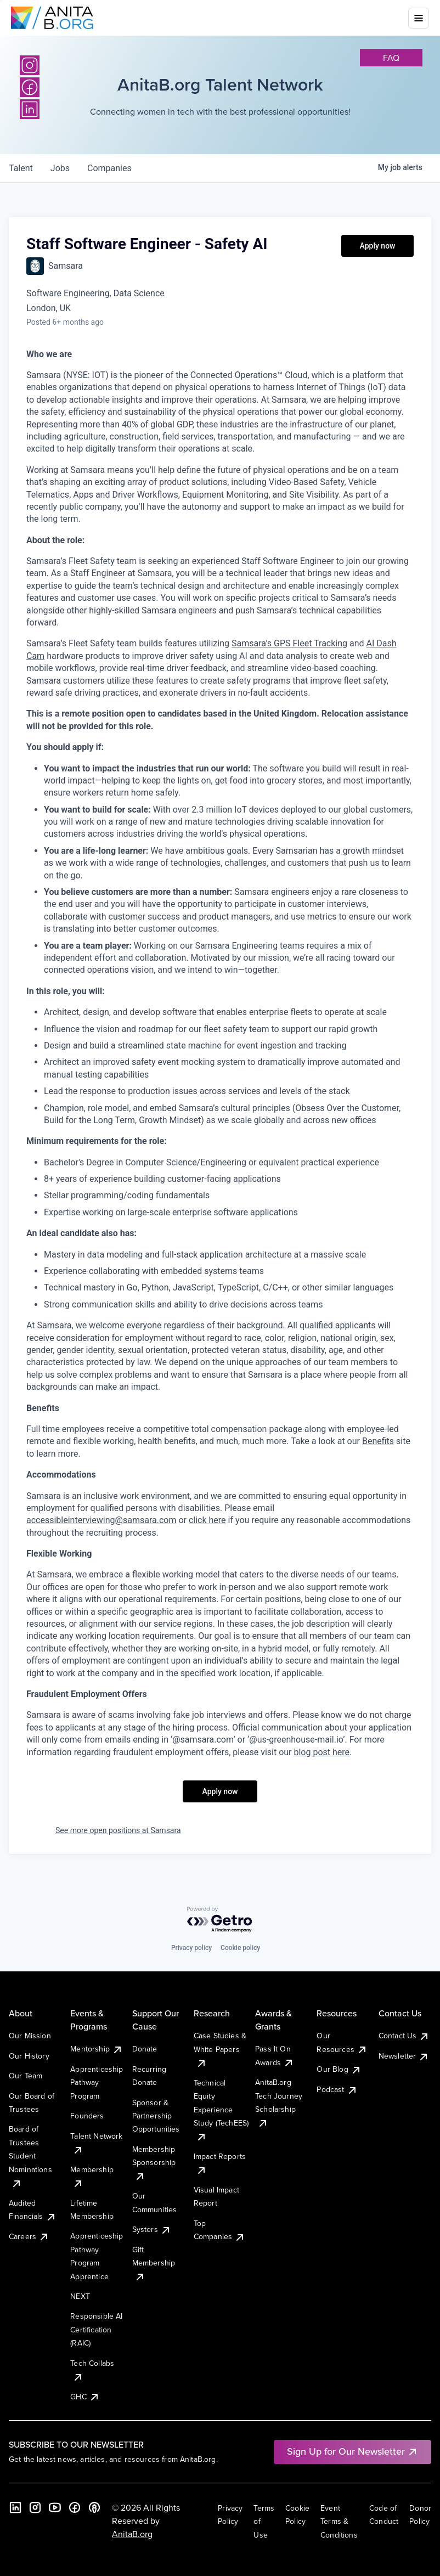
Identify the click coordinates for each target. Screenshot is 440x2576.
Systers (151, 2229)
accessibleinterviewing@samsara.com (101, 1520)
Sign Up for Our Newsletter (352, 2451)
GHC (84, 2396)
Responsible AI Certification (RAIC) (96, 2329)
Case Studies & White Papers (220, 2049)
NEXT (80, 2296)
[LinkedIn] (15, 2507)
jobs (60, 168)
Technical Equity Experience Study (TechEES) (221, 2109)
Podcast (337, 2089)
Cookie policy (240, 1948)
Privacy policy (191, 1948)
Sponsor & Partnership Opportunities (156, 2116)
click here (207, 1520)
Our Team (25, 2075)
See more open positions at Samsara (118, 1830)
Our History (29, 2055)
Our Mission (30, 2035)
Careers (29, 2236)
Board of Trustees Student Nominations (30, 2155)
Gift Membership (154, 2263)
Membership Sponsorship (154, 2163)
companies (109, 168)
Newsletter (404, 2055)
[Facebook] (74, 2507)
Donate (144, 2048)
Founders (87, 2115)
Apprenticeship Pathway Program (96, 2082)
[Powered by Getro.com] (220, 1920)
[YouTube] (54, 2507)
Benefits (378, 1441)
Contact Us (404, 2035)
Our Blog (339, 2069)
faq (391, 58)
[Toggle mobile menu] (418, 18)
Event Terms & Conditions (339, 2521)
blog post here (321, 1752)
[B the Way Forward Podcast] (94, 2507)
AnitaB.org (132, 2534)
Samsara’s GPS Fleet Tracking (289, 643)
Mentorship (96, 2048)
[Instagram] (30, 65)
